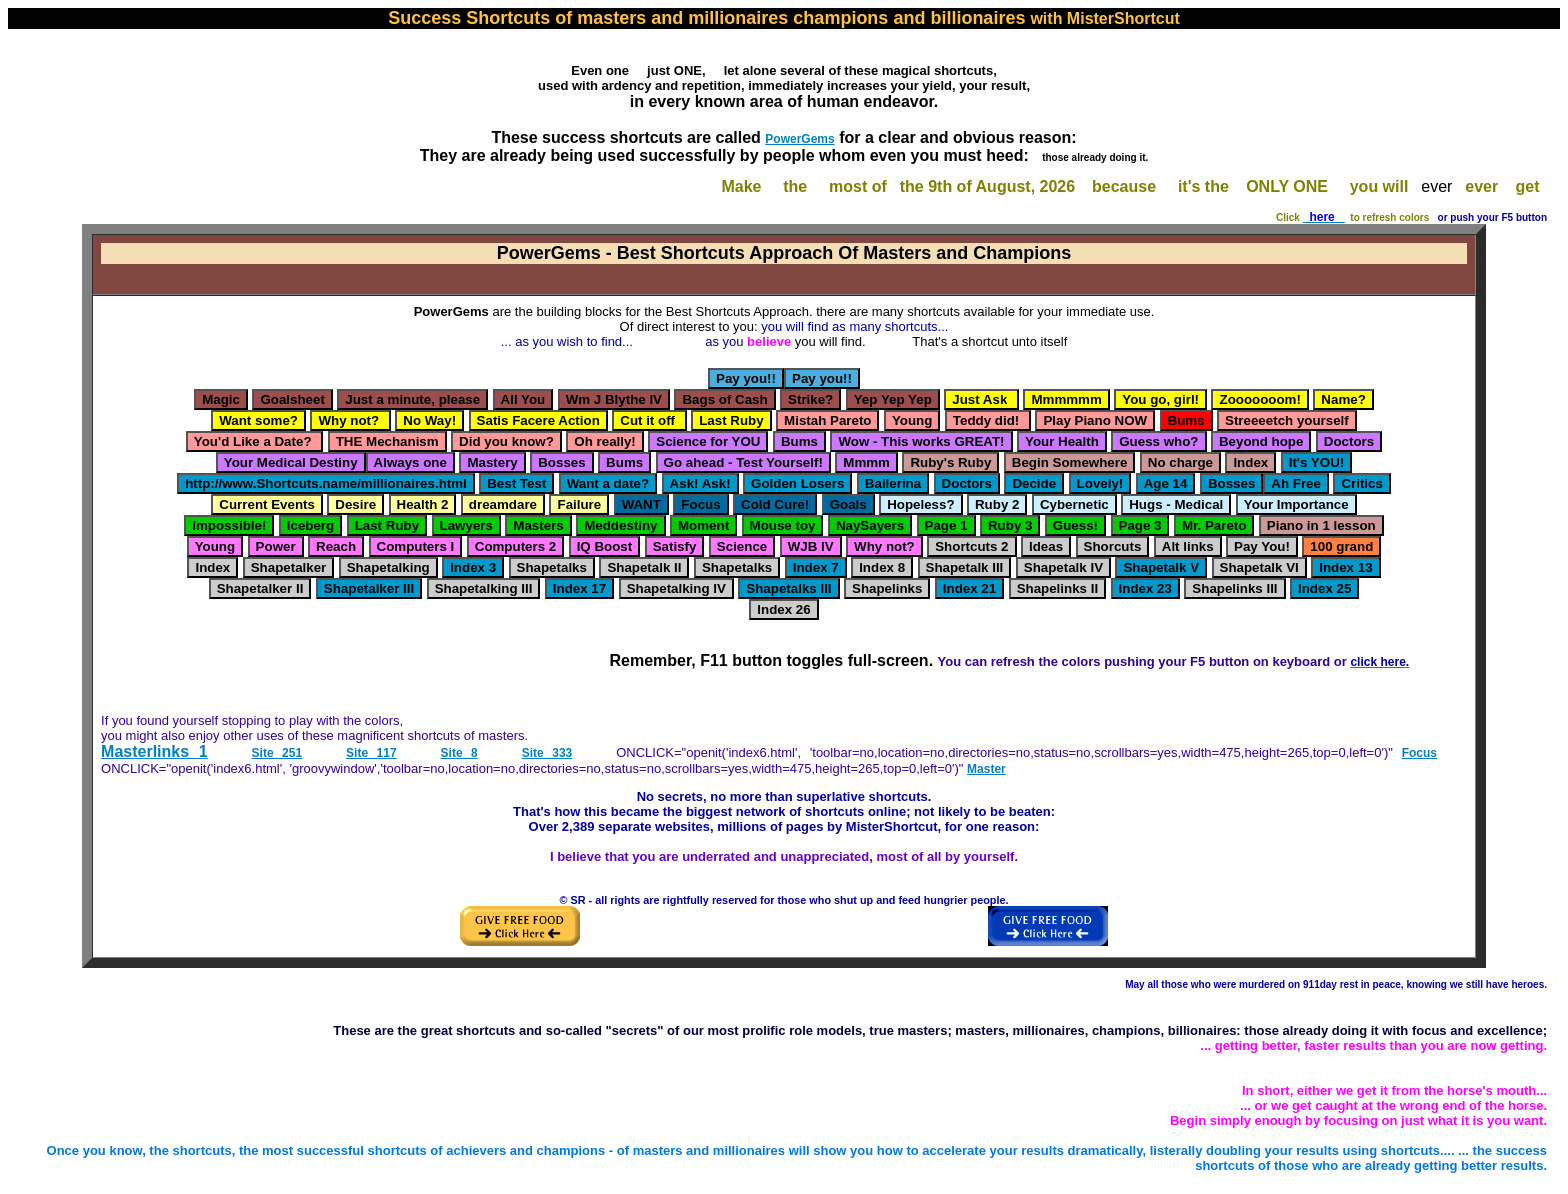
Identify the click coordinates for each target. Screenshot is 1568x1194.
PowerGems (799, 139)
